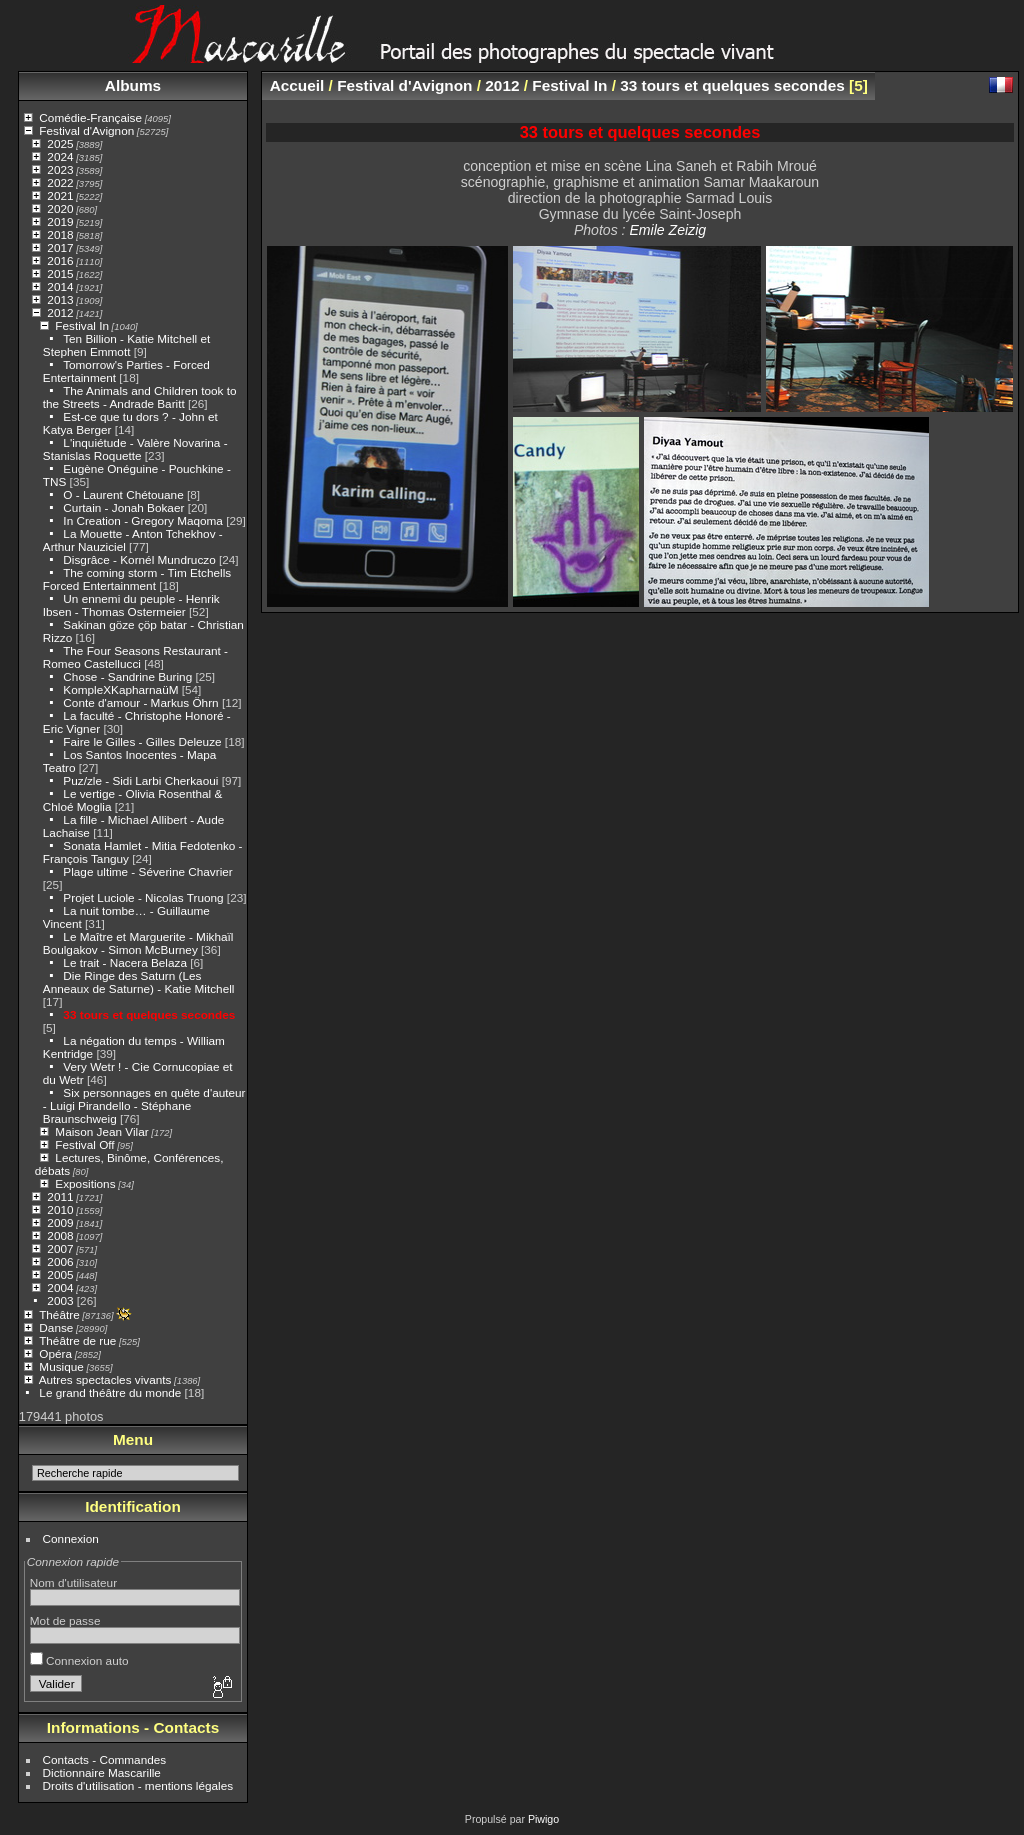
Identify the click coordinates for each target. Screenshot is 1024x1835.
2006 (60, 1261)
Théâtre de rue (77, 1340)
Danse (56, 1327)
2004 (60, 1287)
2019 (60, 221)
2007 (60, 1248)
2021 (60, 195)
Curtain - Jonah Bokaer (123, 507)
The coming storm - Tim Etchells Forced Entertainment (137, 579)
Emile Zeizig (667, 230)
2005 (60, 1274)
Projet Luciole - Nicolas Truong (143, 897)
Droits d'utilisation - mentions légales (138, 1785)
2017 (60, 247)
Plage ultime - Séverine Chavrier (147, 871)
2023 (60, 169)
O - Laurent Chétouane (123, 494)
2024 (60, 156)
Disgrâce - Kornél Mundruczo (139, 559)
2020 (60, 208)
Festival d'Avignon (86, 130)
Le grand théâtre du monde (110, 1392)
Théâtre (59, 1314)
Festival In (82, 325)
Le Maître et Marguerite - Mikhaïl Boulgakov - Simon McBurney (138, 943)
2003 (60, 1300)
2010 (60, 1209)
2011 (60, 1196)
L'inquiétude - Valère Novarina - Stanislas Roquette (135, 449)
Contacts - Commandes (105, 1759)
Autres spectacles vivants (105, 1379)
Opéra (55, 1353)
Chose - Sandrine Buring (127, 676)
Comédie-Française (90, 117)
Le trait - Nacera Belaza (126, 962)
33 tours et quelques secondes (149, 1014)
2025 (60, 143)
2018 (60, 234)
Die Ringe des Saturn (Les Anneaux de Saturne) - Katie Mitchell (139, 982)
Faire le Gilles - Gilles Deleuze (142, 741)
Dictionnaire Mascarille (102, 1772)
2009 (60, 1222)
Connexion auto (79, 1660)
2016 (60, 260)
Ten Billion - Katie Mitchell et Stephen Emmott (126, 345)
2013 (60, 299)
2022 (60, 182)
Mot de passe (65, 1620)
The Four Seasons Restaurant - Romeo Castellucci (135, 657)
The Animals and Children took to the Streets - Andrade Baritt (140, 397)
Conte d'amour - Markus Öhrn (140, 702)
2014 (60, 286)
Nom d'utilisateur (73, 1582)
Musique (61, 1366)
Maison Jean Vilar (101, 1131)
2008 (60, 1235)
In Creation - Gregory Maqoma (143, 520)
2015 (60, 273)
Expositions (85, 1183)
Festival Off (84, 1144)
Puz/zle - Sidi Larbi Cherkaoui (140, 780)
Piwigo (543, 1819)
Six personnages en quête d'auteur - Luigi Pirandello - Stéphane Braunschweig (144, 1105)
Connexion (71, 1538)
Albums (133, 85)
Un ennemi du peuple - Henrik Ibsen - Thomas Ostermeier (131, 605)
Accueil (297, 85)
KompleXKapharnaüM (120, 689)
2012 (60, 312)
